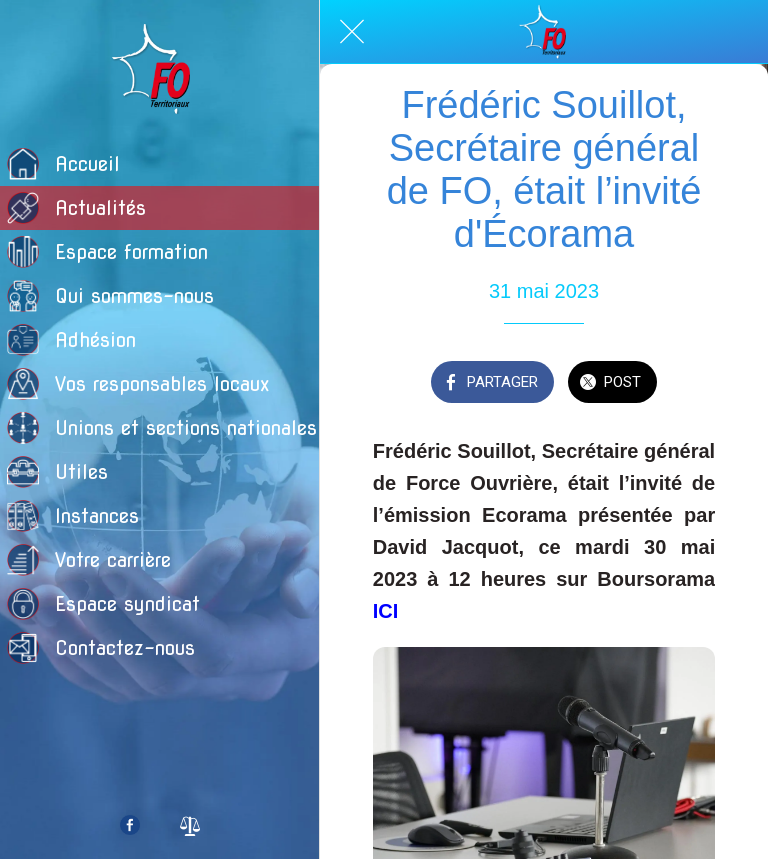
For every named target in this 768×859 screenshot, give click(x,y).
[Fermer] (352, 32)
